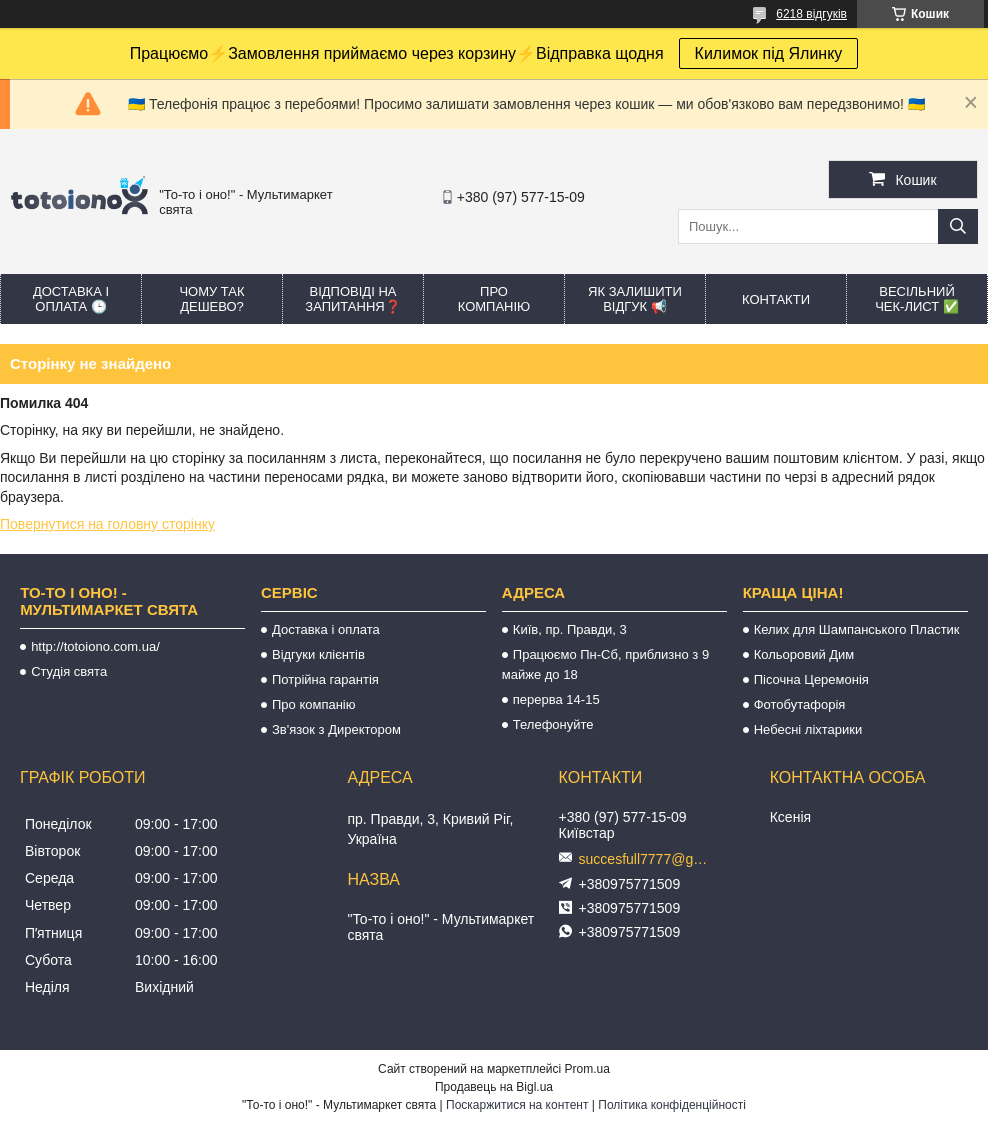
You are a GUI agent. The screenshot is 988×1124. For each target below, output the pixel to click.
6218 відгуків (811, 14)
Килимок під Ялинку (769, 53)
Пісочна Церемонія (811, 679)
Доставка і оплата (326, 629)
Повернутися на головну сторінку (107, 524)
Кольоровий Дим (804, 654)
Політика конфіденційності (672, 1105)
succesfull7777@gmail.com (649, 859)
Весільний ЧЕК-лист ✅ (917, 299)
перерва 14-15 (556, 699)
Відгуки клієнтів (318, 654)
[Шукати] (958, 226)
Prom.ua (587, 1069)
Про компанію (494, 299)
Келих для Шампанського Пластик (857, 629)
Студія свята (69, 671)
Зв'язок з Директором (336, 729)
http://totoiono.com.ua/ (95, 646)
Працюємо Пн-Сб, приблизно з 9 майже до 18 (605, 664)
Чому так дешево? (211, 299)
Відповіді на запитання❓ (352, 299)
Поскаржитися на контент (517, 1105)
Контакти (776, 299)
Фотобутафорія (800, 704)
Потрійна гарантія (325, 679)
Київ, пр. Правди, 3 (570, 629)
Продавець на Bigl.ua (494, 1087)
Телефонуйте (553, 724)
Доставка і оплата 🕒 (71, 299)
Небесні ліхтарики (808, 729)
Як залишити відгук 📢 (635, 299)
